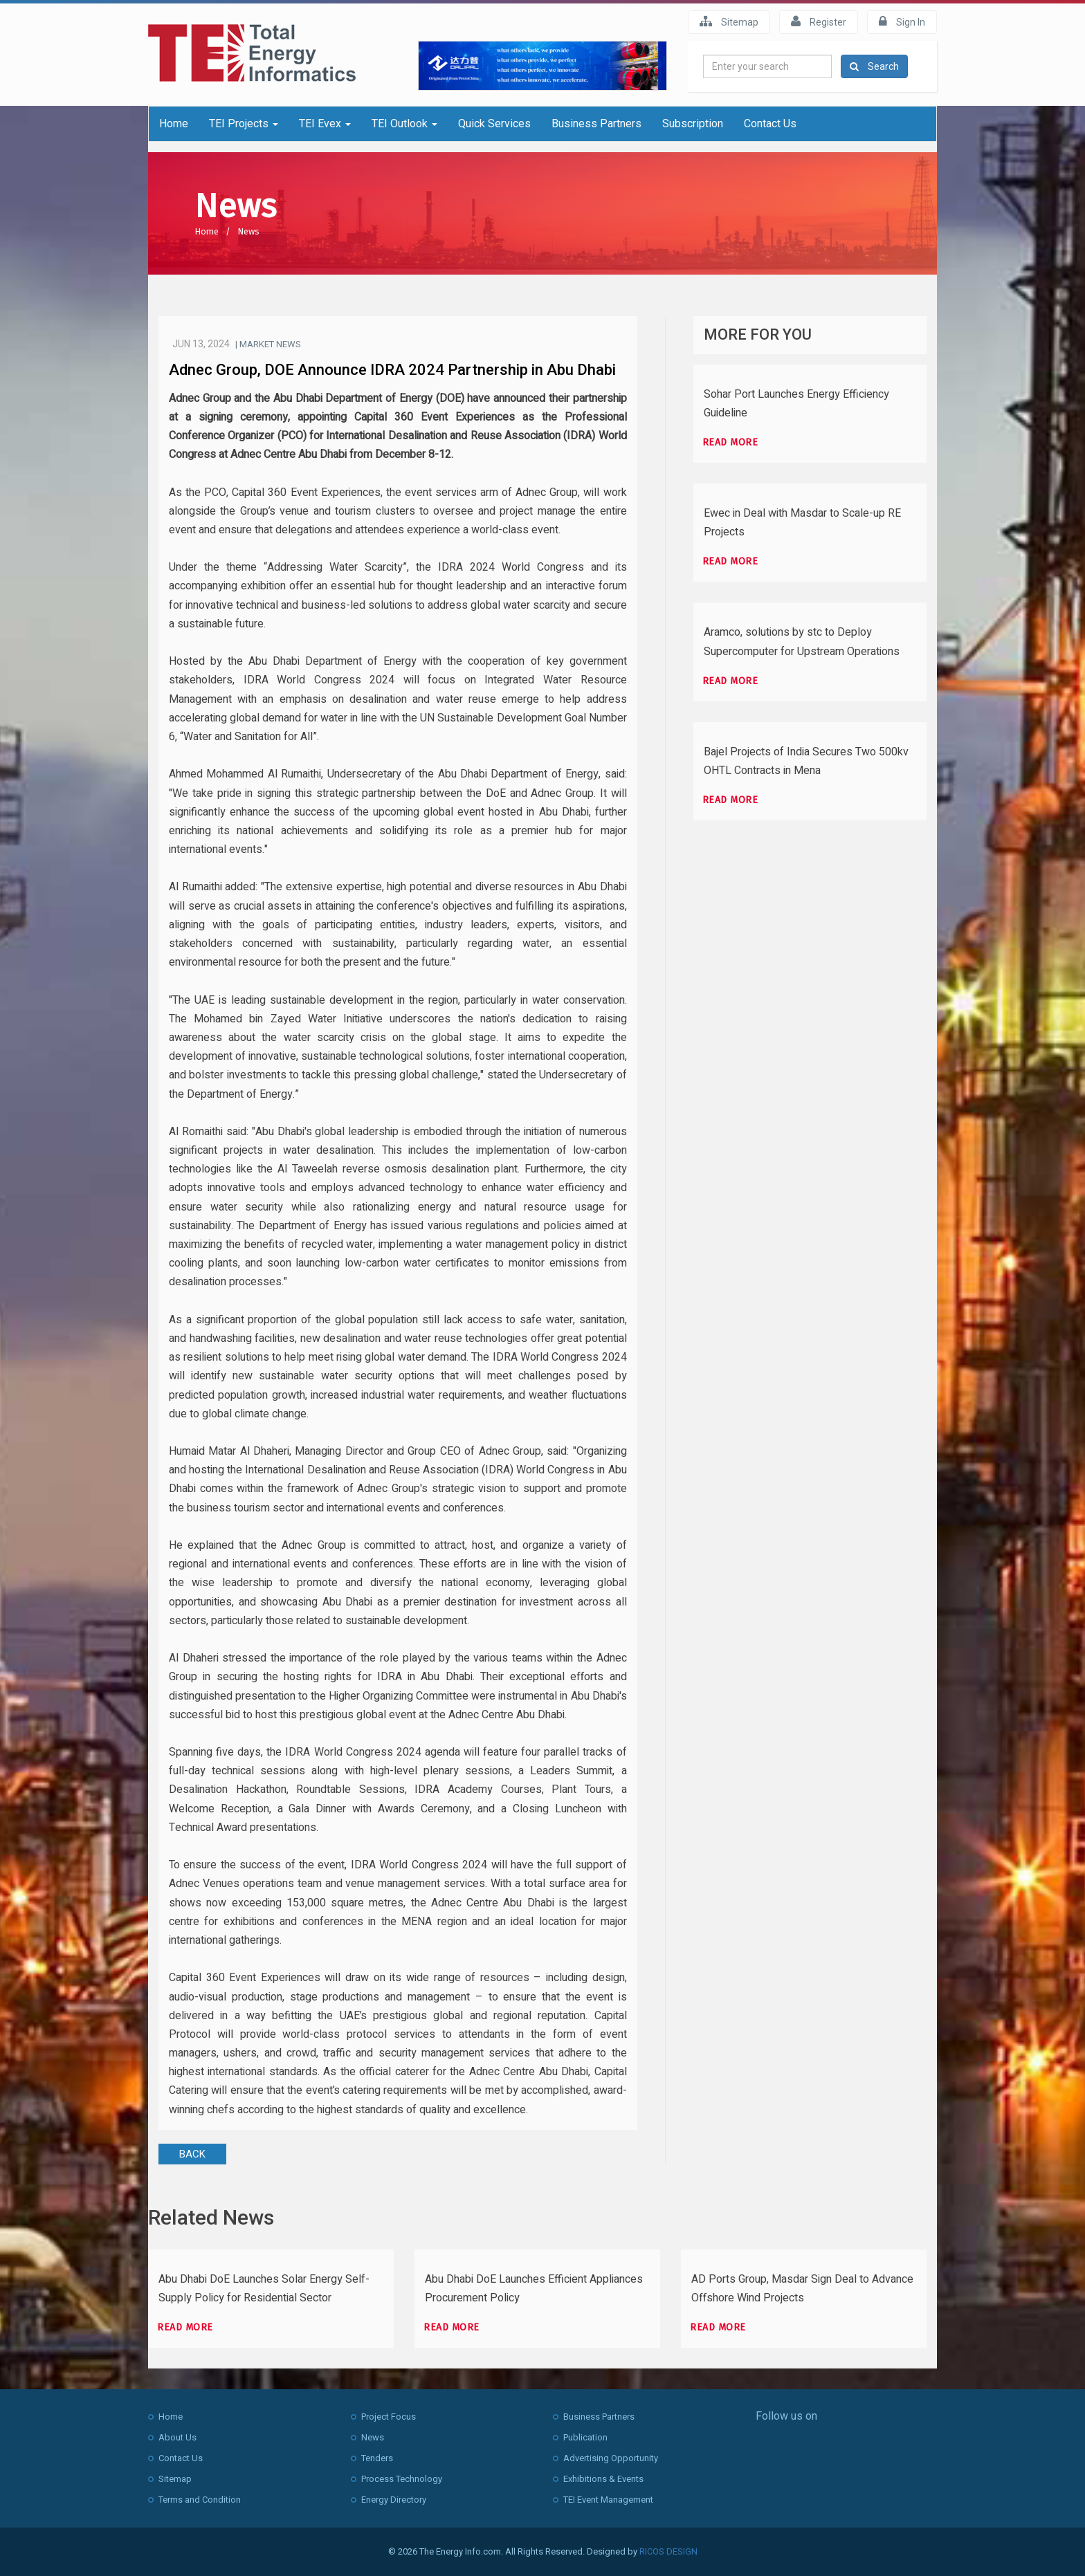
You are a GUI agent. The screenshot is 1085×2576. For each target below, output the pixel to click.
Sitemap (729, 21)
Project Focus (388, 2416)
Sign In (902, 21)
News (248, 231)
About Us (177, 2437)
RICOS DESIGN (668, 2551)
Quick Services (494, 123)
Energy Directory (393, 2499)
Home (173, 123)
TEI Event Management (608, 2499)
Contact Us (770, 123)
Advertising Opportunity (610, 2458)
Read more (730, 442)
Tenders (377, 2458)
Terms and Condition (199, 2499)
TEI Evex (325, 123)
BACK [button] (192, 2154)
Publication (585, 2437)
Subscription (692, 123)
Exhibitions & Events (603, 2479)
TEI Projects (243, 123)
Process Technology (401, 2479)
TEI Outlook (404, 123)
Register (818, 21)
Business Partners (596, 123)
